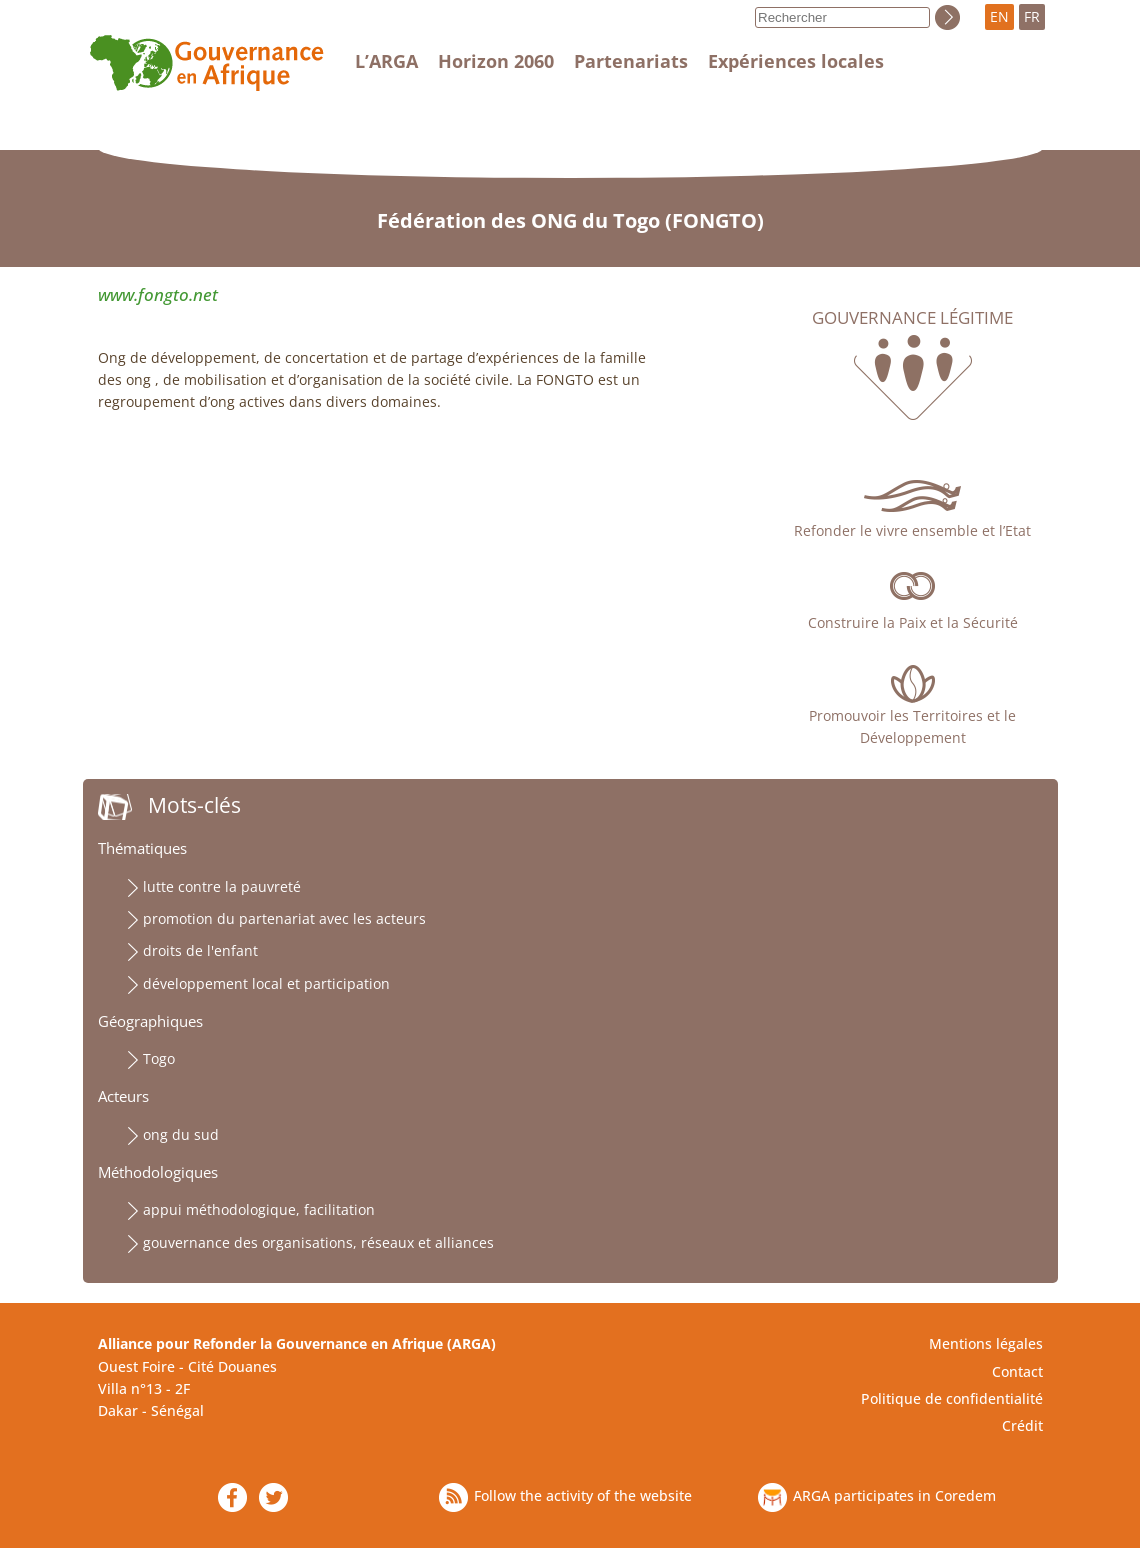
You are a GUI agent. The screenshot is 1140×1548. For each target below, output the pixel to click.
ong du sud (181, 1134)
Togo (159, 1058)
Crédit (1022, 1425)
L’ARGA (386, 61)
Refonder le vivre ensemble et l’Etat (912, 530)
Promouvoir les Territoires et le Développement (912, 726)
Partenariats (631, 61)
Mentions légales (986, 1343)
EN (999, 16)
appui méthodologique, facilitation (259, 1209)
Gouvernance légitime (912, 318)
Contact (1017, 1371)
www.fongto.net (158, 294)
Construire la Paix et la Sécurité (913, 622)
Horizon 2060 (496, 61)
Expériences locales (796, 61)
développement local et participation (266, 983)
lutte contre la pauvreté (222, 886)
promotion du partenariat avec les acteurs (284, 918)
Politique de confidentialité (952, 1398)
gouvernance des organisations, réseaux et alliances (318, 1242)
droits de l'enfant (200, 950)
